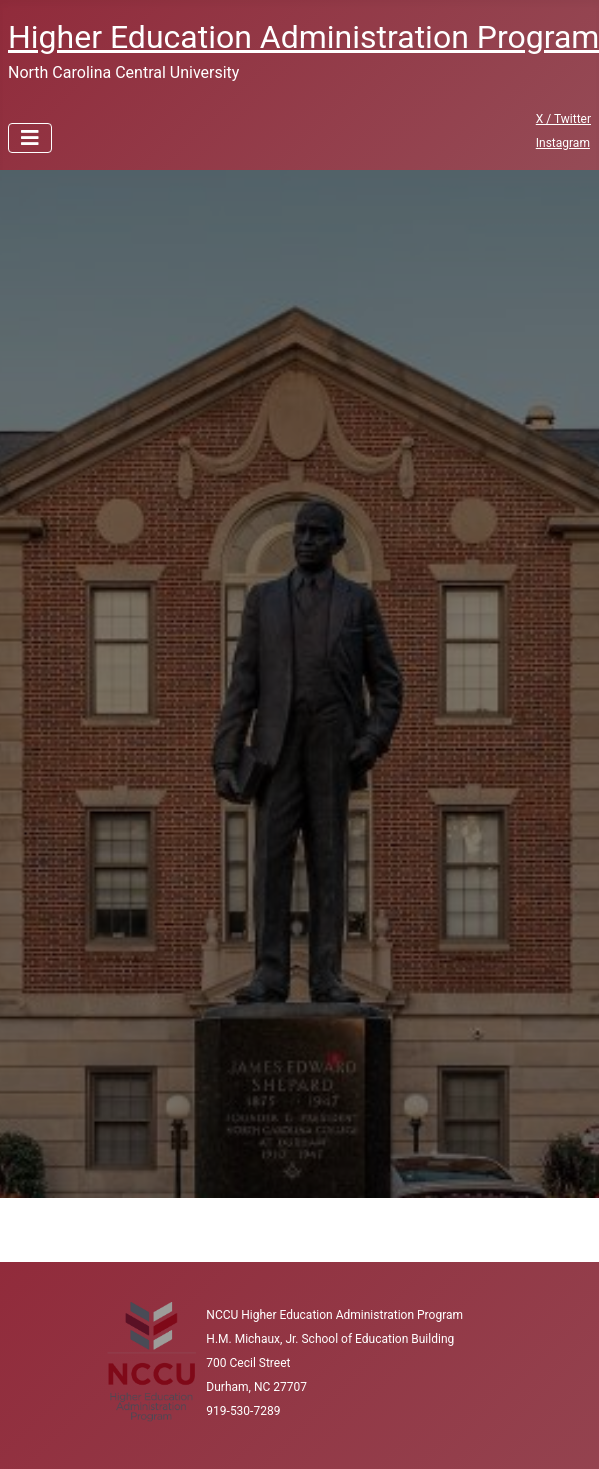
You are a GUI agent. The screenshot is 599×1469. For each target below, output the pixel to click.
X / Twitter (563, 119)
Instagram (563, 143)
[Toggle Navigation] (30, 138)
